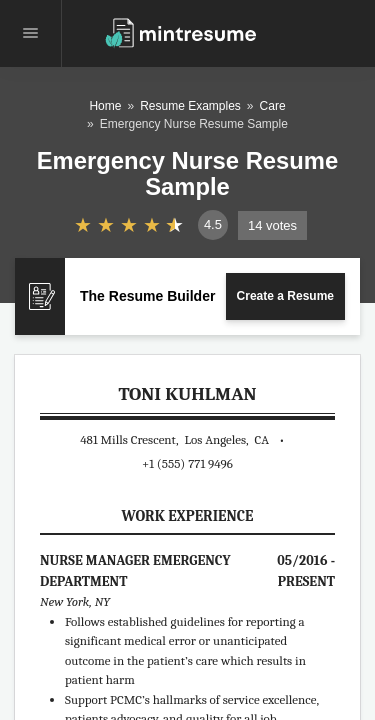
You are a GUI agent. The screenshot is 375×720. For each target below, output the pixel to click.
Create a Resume (285, 296)
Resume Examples (190, 106)
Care (273, 106)
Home (105, 106)
